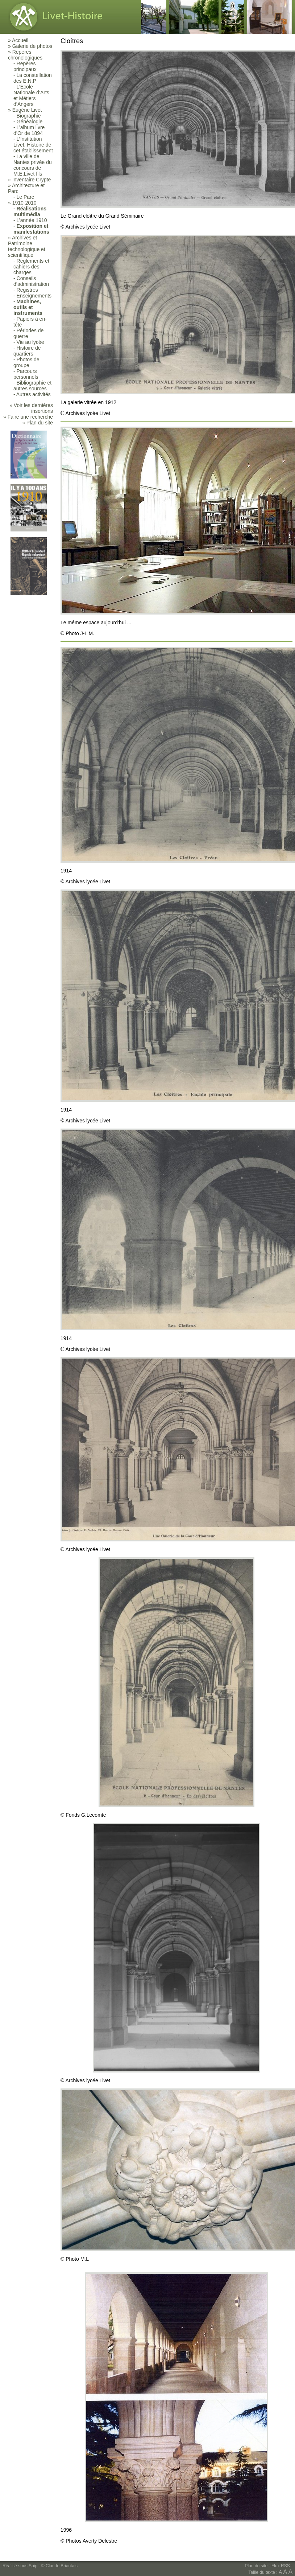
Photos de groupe (26, 362)
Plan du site (256, 2565)
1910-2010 (24, 203)
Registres (27, 290)
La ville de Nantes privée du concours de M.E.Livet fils (32, 165)
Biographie (29, 116)
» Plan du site (37, 423)
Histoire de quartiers (27, 351)
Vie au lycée (30, 342)
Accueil (20, 40)
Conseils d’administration (31, 281)
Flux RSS (280, 2565)
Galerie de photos (32, 46)
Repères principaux (25, 66)
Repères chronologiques (25, 55)
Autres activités (33, 394)
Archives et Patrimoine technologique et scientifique (26, 246)
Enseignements (34, 296)
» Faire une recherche (28, 417)
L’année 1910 (32, 220)
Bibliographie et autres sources (32, 385)
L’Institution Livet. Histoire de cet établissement (33, 144)
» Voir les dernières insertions (31, 408)
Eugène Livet (27, 110)
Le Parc (25, 197)
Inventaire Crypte (31, 179)
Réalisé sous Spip (20, 2565)
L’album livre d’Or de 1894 (29, 130)
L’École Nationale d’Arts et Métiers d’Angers (31, 95)
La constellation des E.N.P (32, 78)
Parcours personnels (25, 374)
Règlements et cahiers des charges (31, 266)
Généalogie (30, 121)
